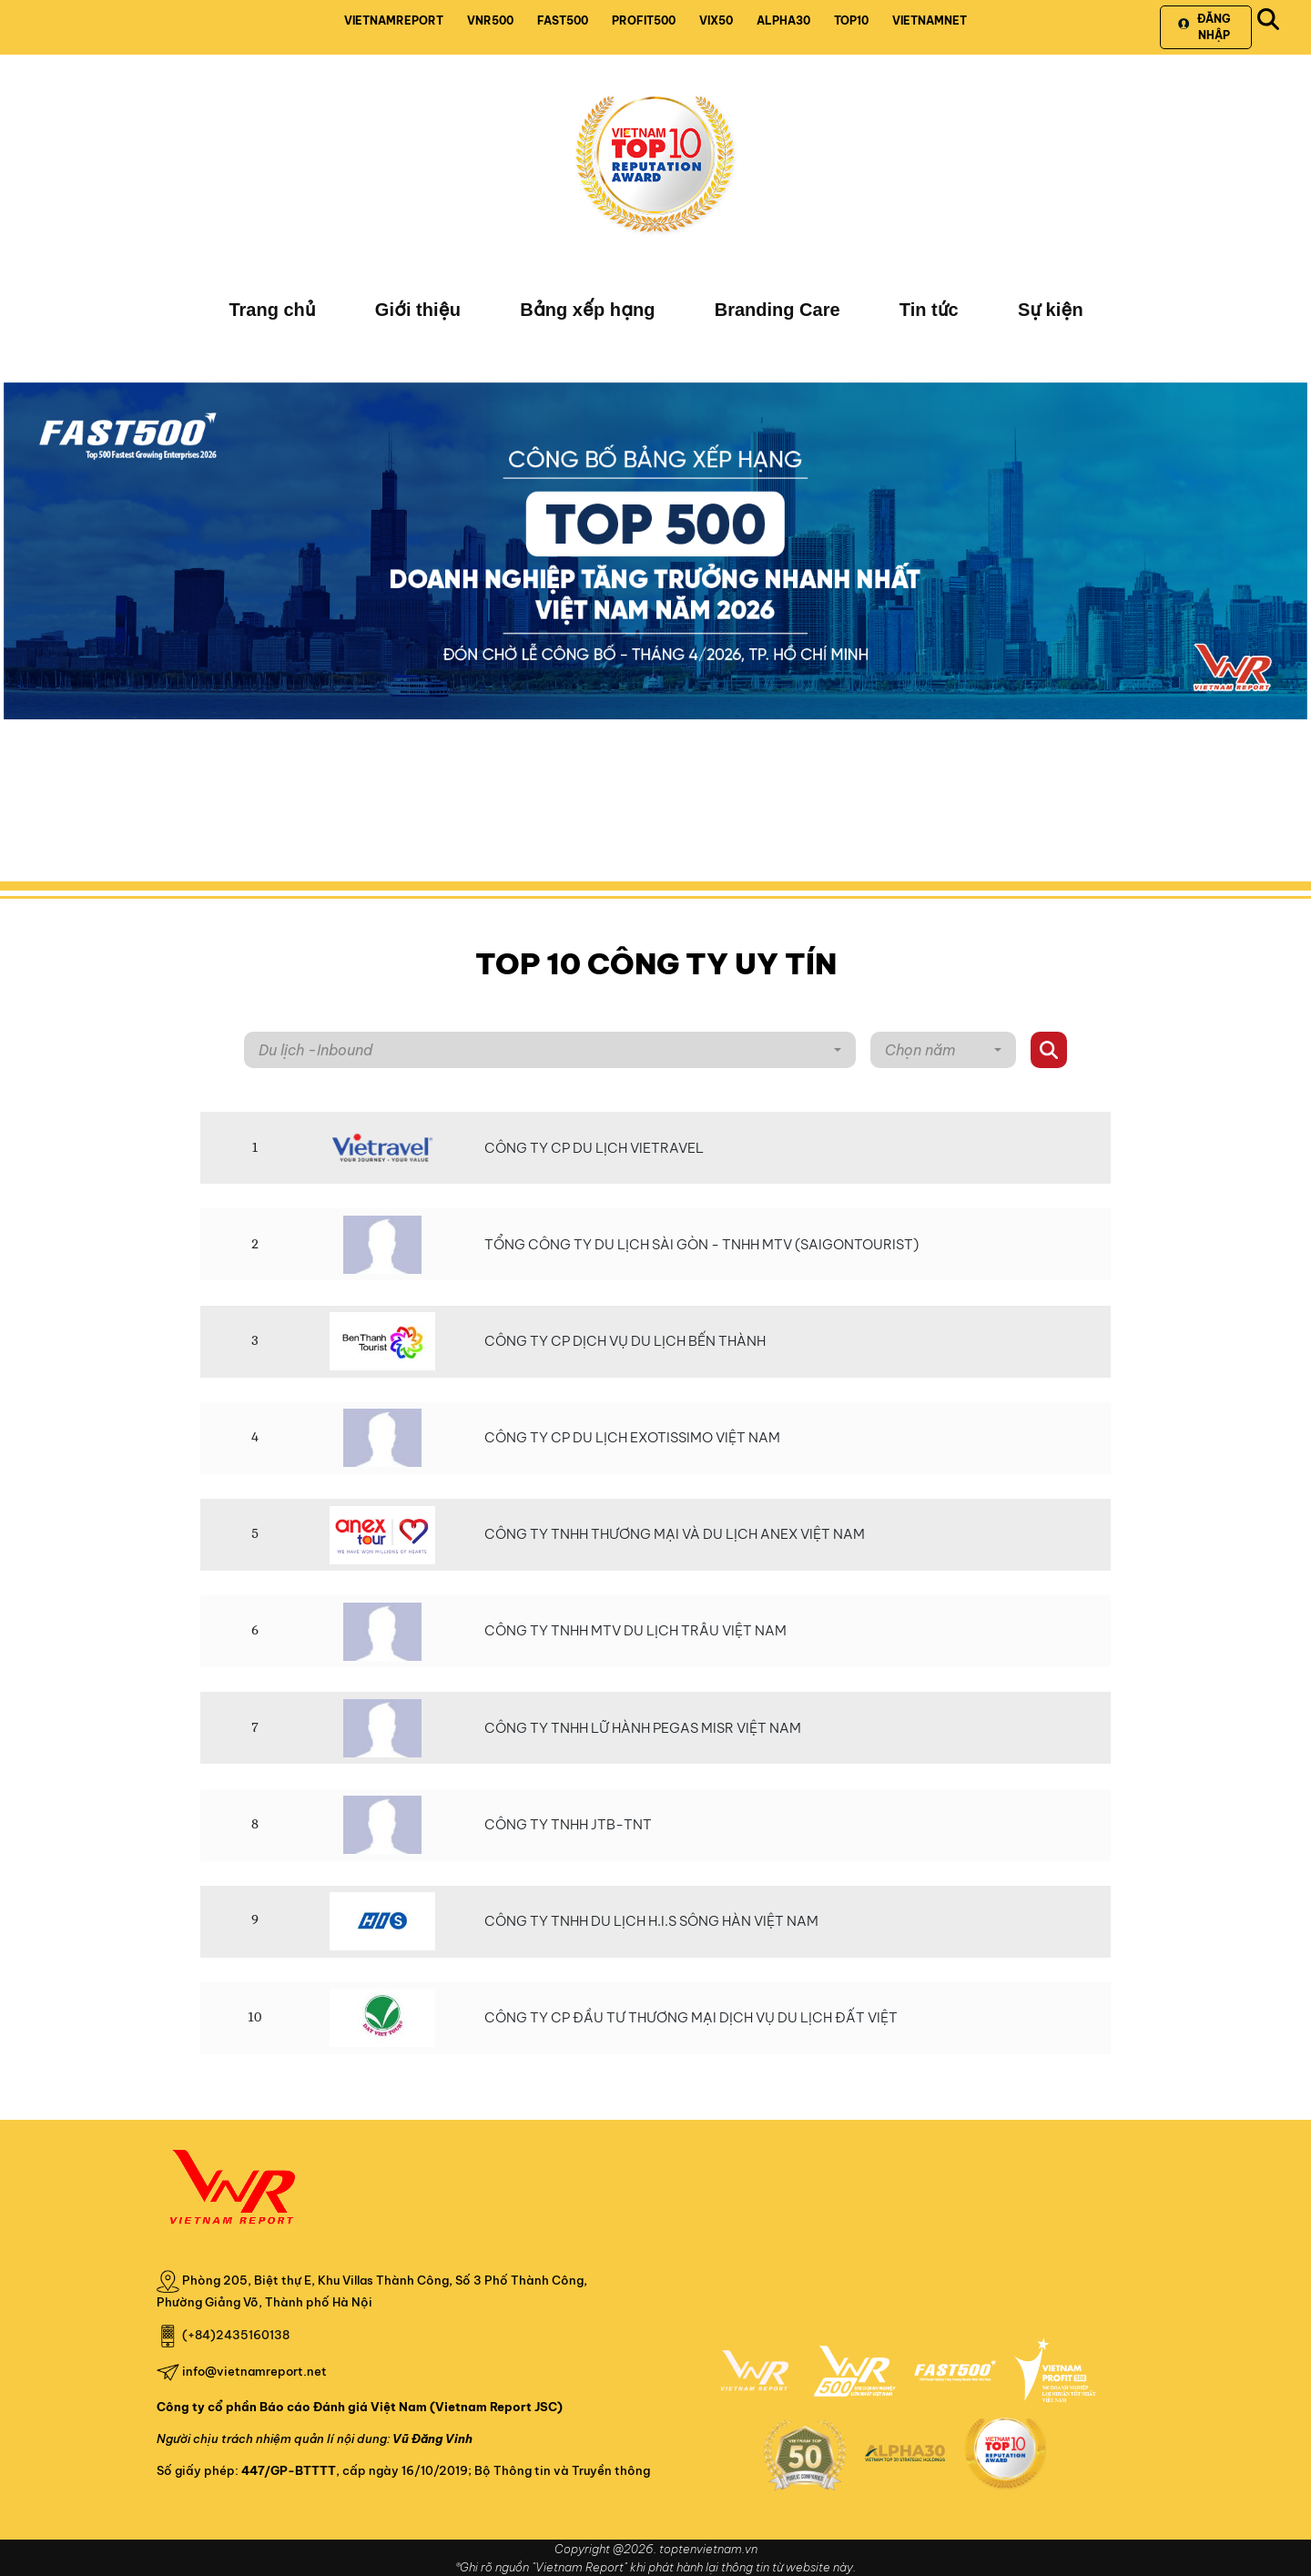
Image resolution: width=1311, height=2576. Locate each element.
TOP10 (851, 20)
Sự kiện (1050, 310)
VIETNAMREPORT (393, 20)
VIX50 (716, 20)
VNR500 (490, 20)
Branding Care (777, 310)
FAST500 (562, 20)
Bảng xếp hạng (587, 310)
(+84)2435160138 (236, 2334)
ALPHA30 (783, 20)
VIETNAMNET (929, 20)
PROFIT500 (644, 20)
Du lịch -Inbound (315, 1050)
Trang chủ (272, 310)
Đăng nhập (1204, 27)
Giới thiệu (418, 310)
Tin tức (929, 310)
